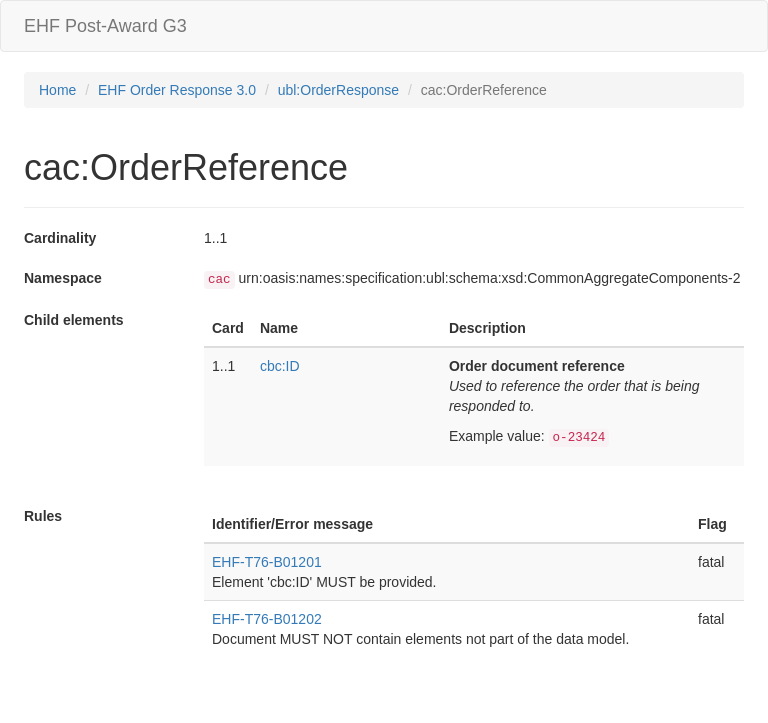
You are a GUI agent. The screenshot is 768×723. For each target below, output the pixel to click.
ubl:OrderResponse (338, 90)
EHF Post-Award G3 (105, 26)
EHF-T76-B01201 (267, 562)
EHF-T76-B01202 (267, 619)
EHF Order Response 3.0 (177, 90)
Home (57, 90)
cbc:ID (280, 366)
